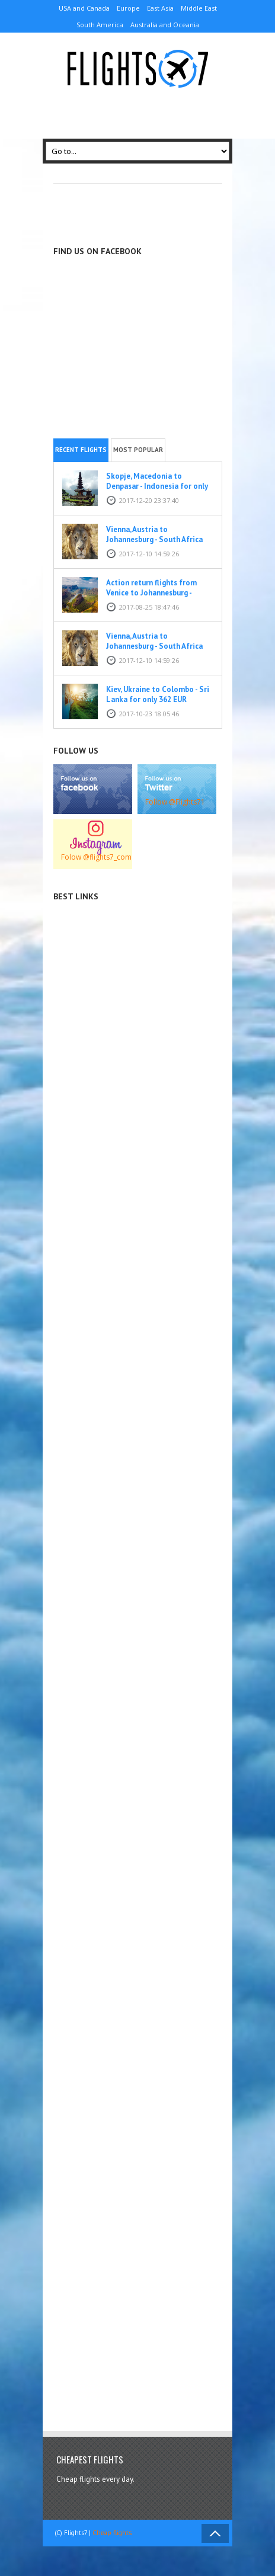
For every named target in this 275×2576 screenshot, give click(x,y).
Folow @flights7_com (96, 857)
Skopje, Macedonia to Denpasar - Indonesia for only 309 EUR (157, 486)
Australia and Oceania (164, 24)
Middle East (199, 8)
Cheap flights (112, 2533)
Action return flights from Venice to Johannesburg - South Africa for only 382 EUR (157, 593)
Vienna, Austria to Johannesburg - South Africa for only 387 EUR (154, 539)
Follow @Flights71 (175, 802)
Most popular (138, 450)
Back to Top (215, 2533)
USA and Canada (84, 8)
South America (99, 24)
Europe (128, 8)
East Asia (160, 8)
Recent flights (81, 450)
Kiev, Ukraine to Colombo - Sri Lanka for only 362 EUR (157, 694)
